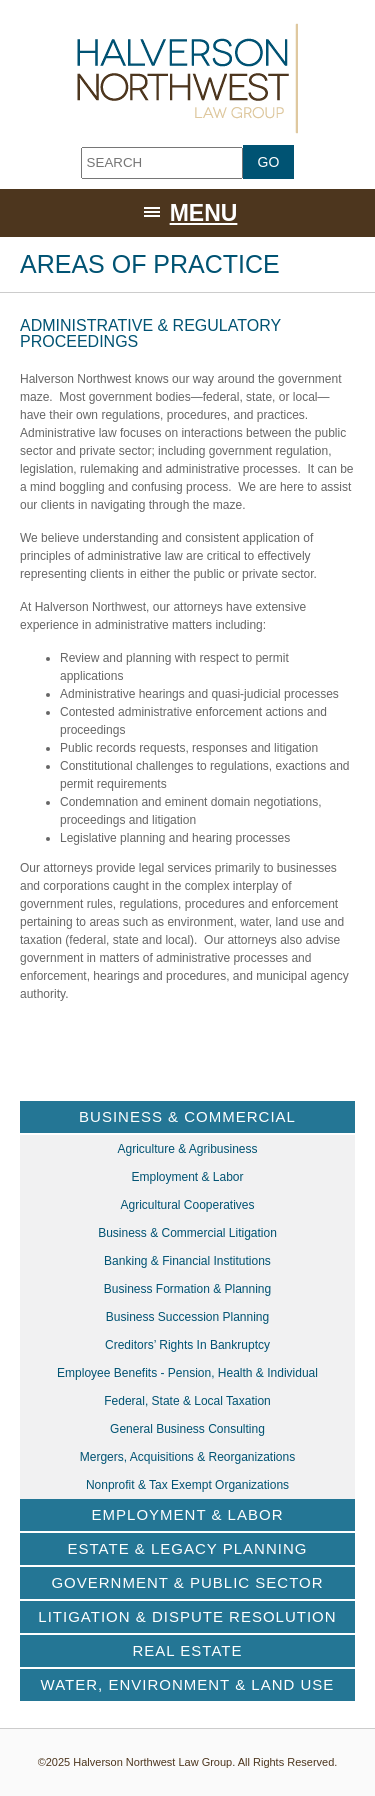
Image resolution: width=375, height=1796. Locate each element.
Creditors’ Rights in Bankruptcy (187, 1345)
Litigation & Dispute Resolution (187, 1616)
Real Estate (188, 1650)
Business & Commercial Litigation (187, 1233)
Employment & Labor (187, 1177)
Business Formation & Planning (187, 1289)
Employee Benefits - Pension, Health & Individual (187, 1373)
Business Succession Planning (187, 1317)
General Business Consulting (187, 1429)
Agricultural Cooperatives (187, 1205)
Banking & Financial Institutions (187, 1261)
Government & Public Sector (187, 1582)
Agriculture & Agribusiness (187, 1149)
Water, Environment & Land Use (188, 1684)
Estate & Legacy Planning (188, 1548)
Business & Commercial (187, 1116)
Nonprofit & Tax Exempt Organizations (187, 1485)
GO (269, 162)
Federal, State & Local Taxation (187, 1401)
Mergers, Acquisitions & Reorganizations (187, 1457)
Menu (204, 213)
